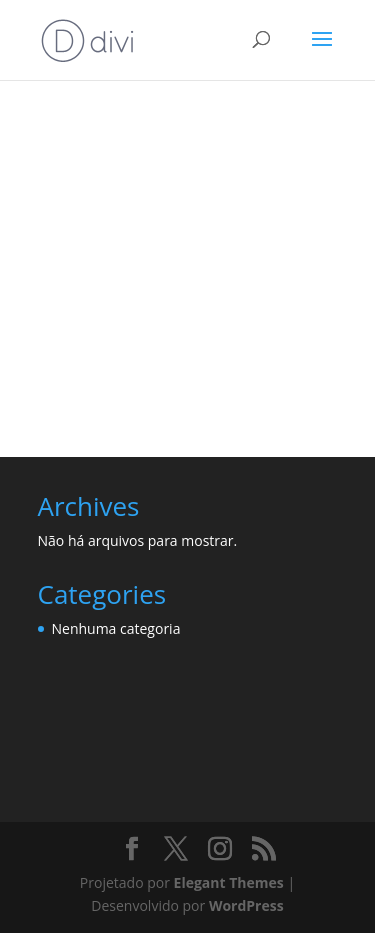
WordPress (246, 905)
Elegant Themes (229, 882)
